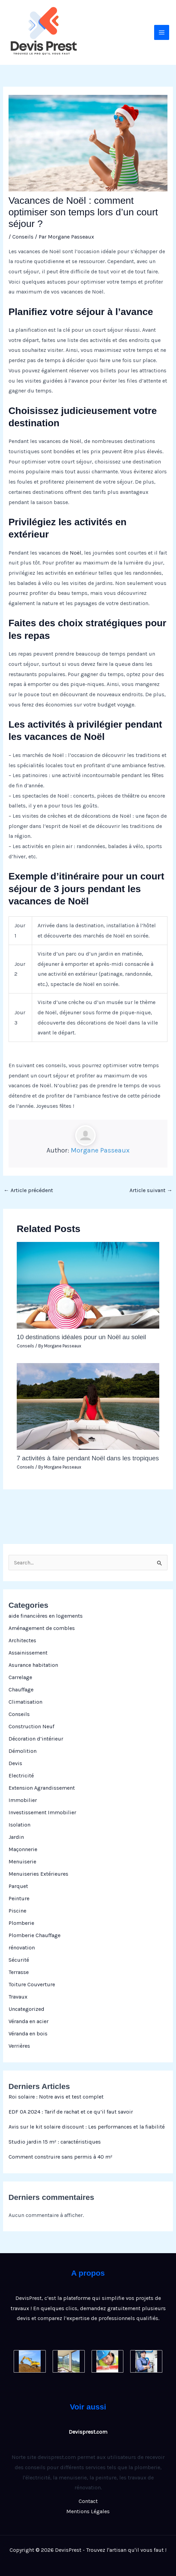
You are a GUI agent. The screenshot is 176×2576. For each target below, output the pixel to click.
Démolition (23, 1751)
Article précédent (28, 1190)
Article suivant (151, 1190)
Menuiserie (22, 1861)
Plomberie (21, 1923)
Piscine (17, 1910)
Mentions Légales (88, 2511)
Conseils (19, 1714)
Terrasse (19, 1972)
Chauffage (21, 1689)
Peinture (19, 1898)
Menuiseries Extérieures (38, 1874)
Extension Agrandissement (42, 1788)
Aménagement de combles (42, 1628)
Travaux (18, 1996)
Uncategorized (26, 2009)
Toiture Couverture (32, 1984)
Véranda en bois (28, 2033)
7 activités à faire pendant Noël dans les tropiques (88, 1458)
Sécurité (19, 1960)
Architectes (22, 1640)
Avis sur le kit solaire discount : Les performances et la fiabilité (87, 2126)
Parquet (18, 1886)
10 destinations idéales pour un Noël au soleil (81, 1337)
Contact (88, 2501)
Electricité (21, 1775)
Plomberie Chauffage (34, 1935)
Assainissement (28, 1652)
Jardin (16, 1837)
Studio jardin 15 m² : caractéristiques (55, 2141)
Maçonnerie (23, 1849)
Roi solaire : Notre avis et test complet (56, 2096)
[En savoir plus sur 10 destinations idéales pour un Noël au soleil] (88, 1285)
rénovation (22, 1947)
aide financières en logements (46, 1616)
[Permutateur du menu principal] (161, 32)
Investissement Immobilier (42, 1812)
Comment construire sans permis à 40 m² (60, 2156)
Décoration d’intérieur (36, 1738)
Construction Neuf (31, 1726)
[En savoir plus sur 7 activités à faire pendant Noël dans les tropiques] (88, 1406)
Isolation (19, 1824)
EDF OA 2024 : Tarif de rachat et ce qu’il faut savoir (71, 2111)
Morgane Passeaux (100, 1150)
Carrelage (20, 1677)
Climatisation (25, 1702)
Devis (15, 1763)
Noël (75, 552)
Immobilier (23, 1800)
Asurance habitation (33, 1665)
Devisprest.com (88, 2432)
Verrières (19, 2046)
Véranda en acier (29, 2021)
